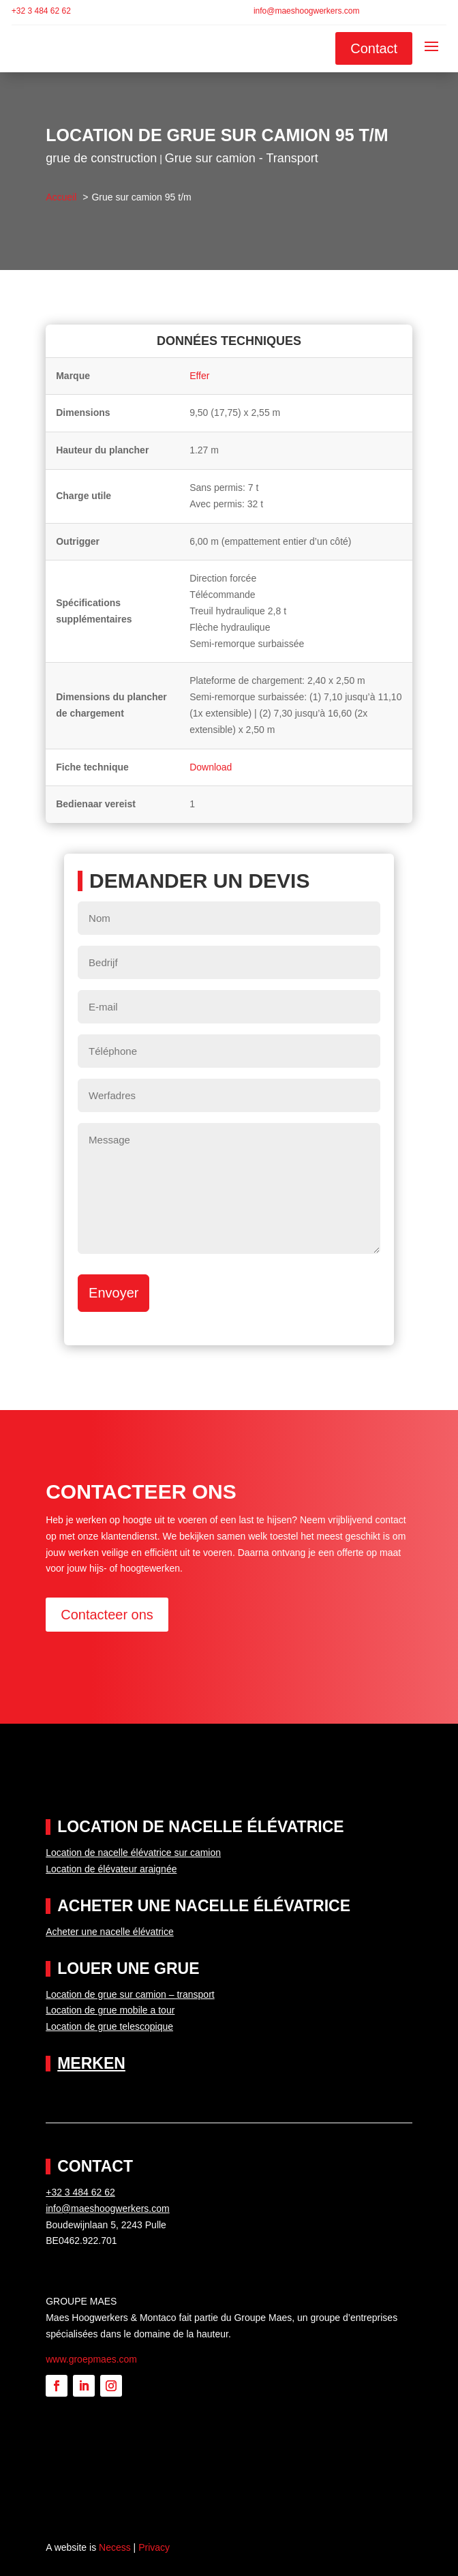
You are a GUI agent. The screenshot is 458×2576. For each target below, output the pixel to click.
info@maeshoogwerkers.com (307, 11)
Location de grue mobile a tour (110, 2010)
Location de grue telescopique (109, 2026)
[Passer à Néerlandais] (405, 12)
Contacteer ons (107, 1614)
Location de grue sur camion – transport (130, 1994)
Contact (373, 48)
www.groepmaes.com (91, 2359)
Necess (115, 2547)
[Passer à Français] (420, 12)
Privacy (154, 2547)
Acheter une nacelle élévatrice (110, 1931)
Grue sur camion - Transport (241, 158)
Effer (199, 375)
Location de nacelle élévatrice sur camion (133, 1852)
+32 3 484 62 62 (41, 11)
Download (210, 767)
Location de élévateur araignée (111, 1868)
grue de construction (101, 158)
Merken (91, 2063)
